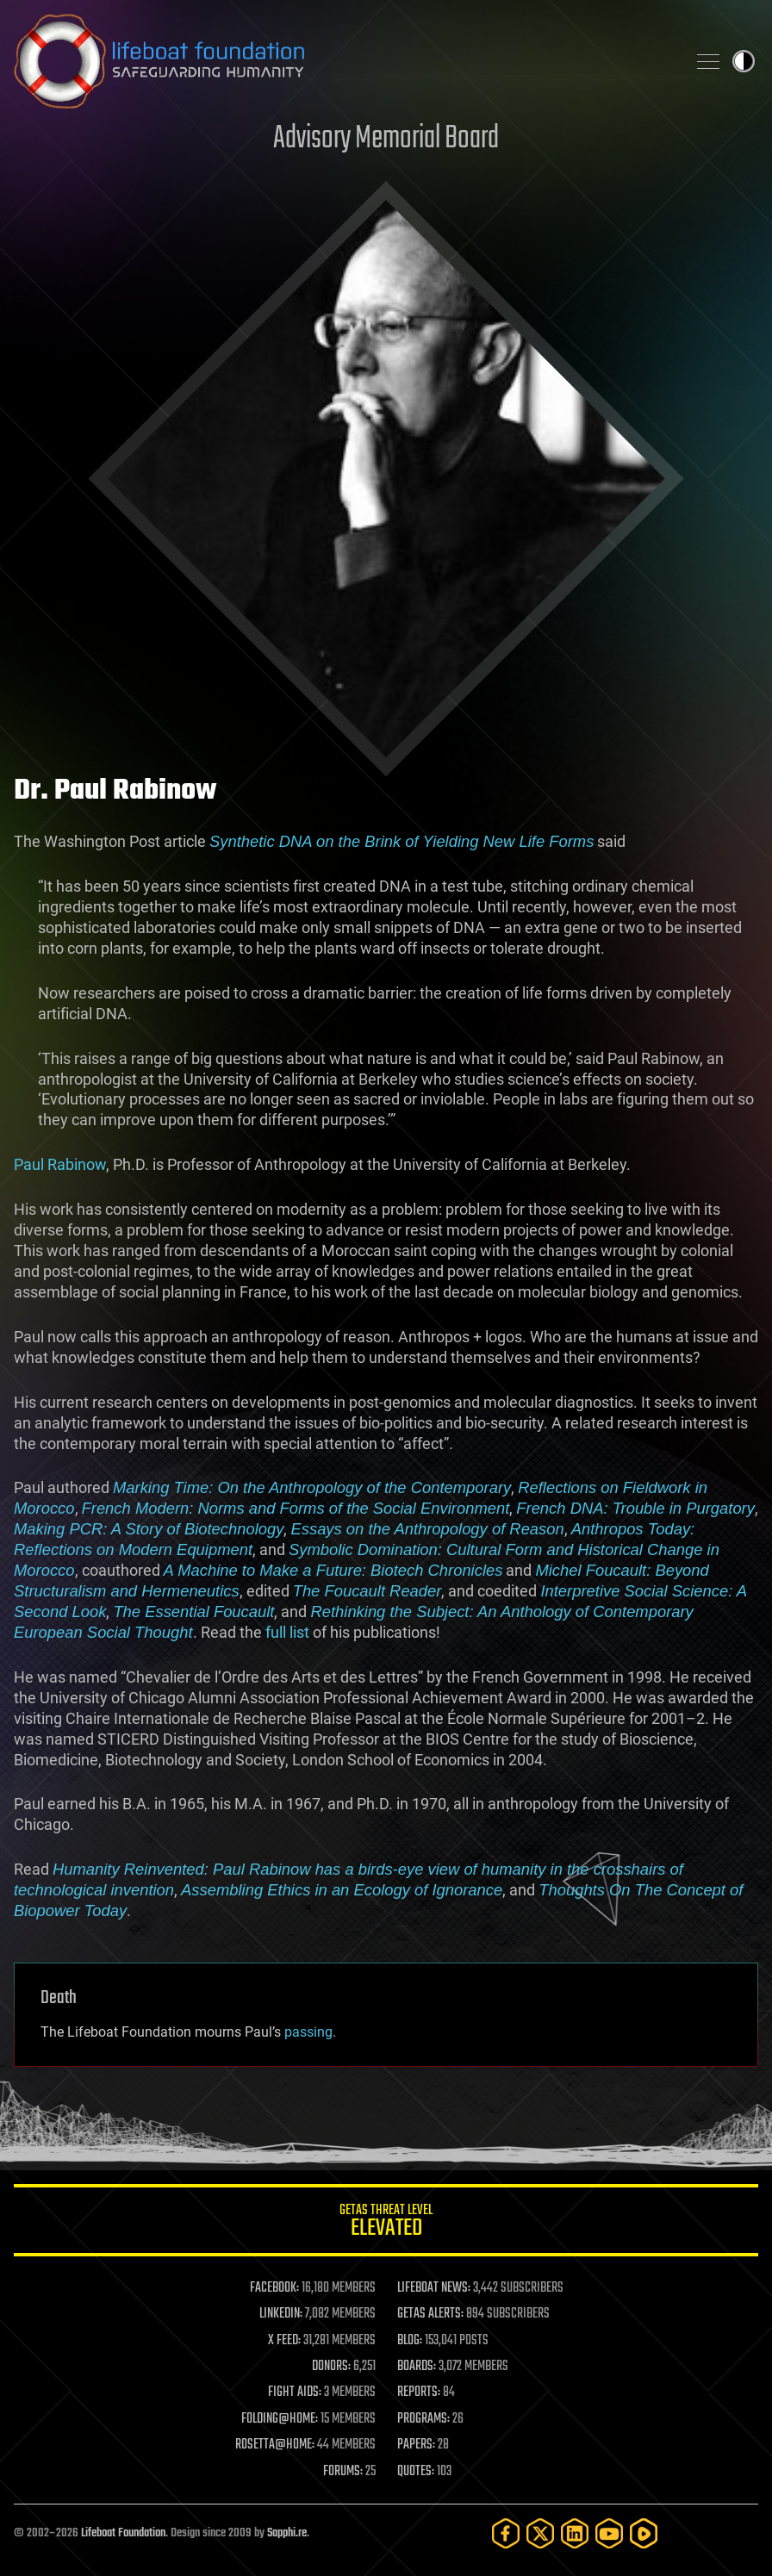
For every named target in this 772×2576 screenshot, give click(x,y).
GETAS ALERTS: (430, 2314)
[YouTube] (609, 2533)
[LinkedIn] (574, 2533)
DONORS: (331, 2366)
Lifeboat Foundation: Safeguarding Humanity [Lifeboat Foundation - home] (343, 61)
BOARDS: (416, 2366)
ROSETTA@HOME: (274, 2445)
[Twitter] (540, 2533)
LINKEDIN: (280, 2314)
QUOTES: (415, 2472)
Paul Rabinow (60, 1164)
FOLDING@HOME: (279, 2419)
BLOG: (409, 2341)
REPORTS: (418, 2392)
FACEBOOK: (274, 2288)
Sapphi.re (287, 2533)
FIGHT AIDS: (294, 2392)
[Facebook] (506, 2533)
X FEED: (284, 2341)
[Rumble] (643, 2533)
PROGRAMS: (423, 2419)
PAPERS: (416, 2445)
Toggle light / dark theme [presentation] (743, 61)
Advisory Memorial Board (386, 139)
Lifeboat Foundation (123, 2533)
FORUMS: (343, 2472)
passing (308, 2032)
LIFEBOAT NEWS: (433, 2288)
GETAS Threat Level (386, 2223)
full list (287, 1632)
